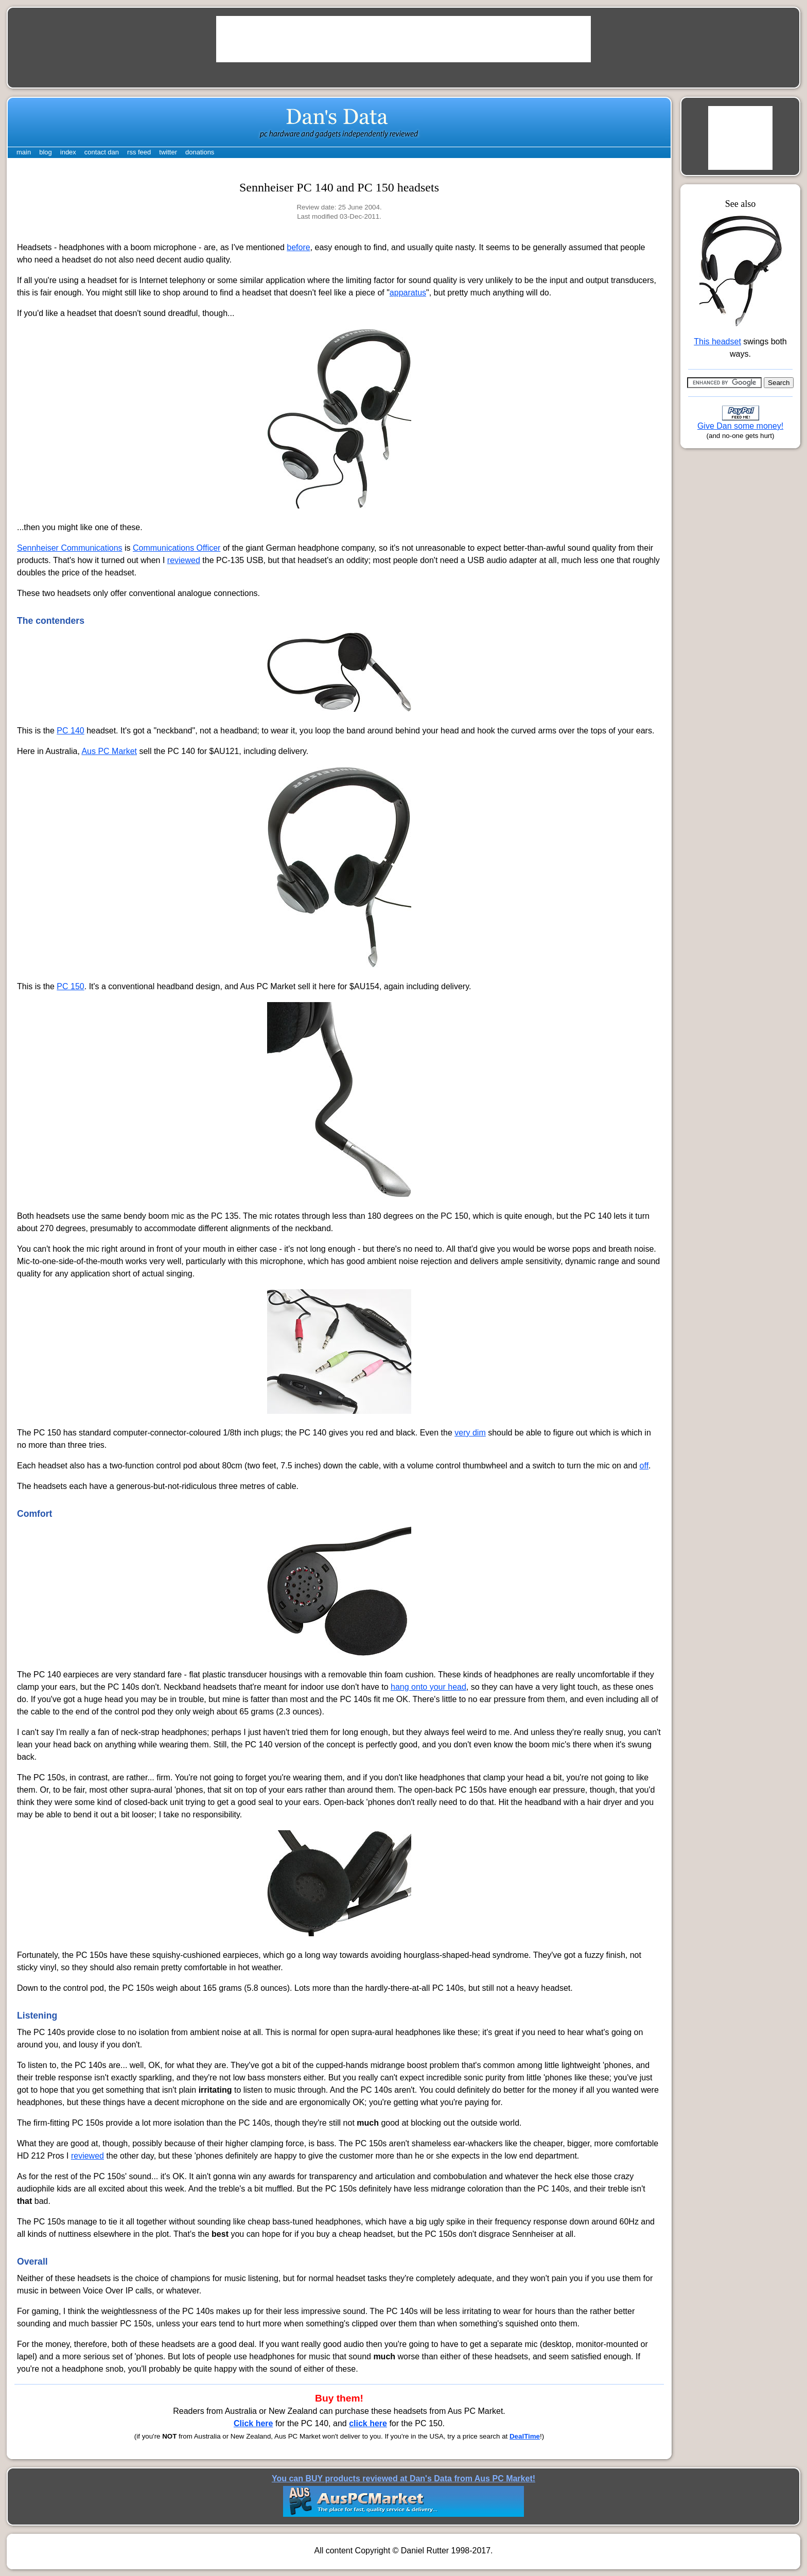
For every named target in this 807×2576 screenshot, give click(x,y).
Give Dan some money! (740, 426)
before (298, 247)
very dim (469, 1432)
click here (368, 2423)
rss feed (139, 152)
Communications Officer (176, 548)
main (23, 152)
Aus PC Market (109, 751)
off (644, 1465)
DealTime (525, 2436)
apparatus (408, 292)
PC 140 (70, 730)
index (68, 152)
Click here (253, 2423)
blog (45, 152)
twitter (168, 152)
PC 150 (70, 986)
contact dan (101, 152)
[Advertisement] (403, 39)
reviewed (183, 560)
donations (199, 152)
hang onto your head (428, 1687)
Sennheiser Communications (69, 548)
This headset (717, 341)
